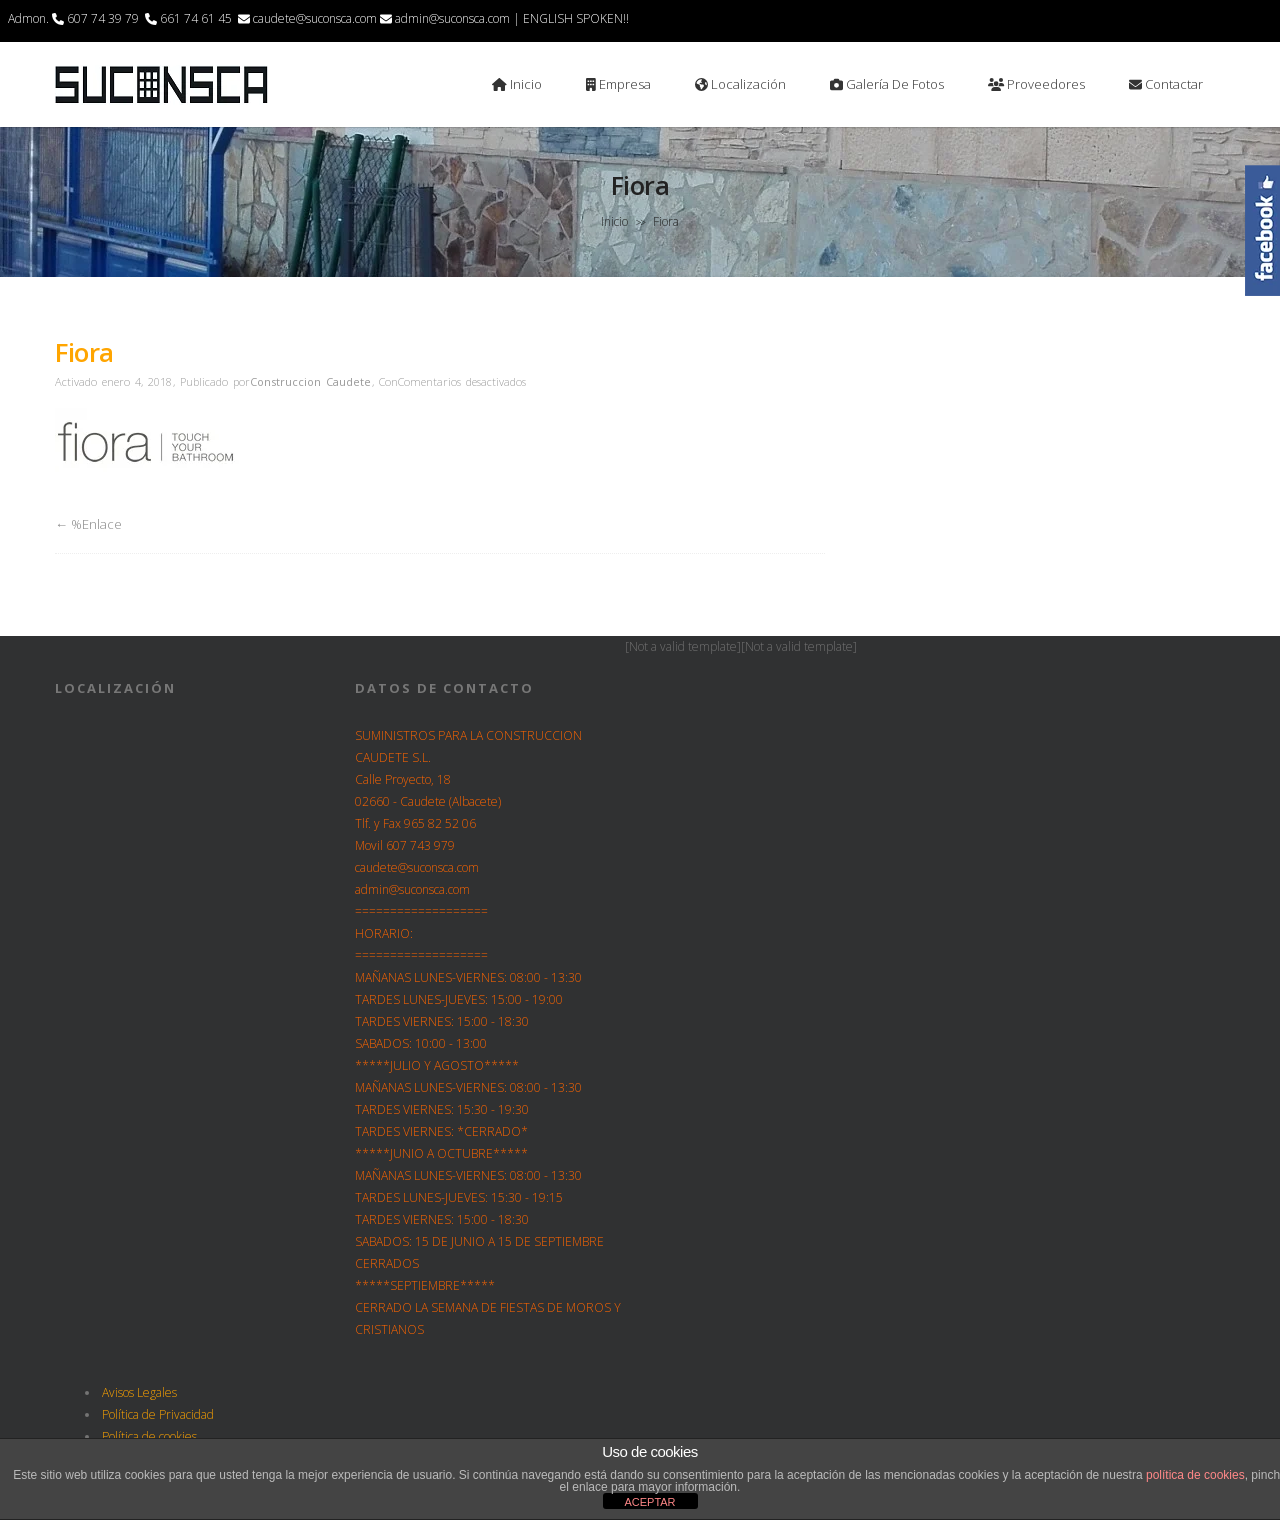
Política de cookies (149, 1436)
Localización (740, 84)
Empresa (618, 84)
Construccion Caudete (310, 381)
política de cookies (1195, 1475)
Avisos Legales (139, 1392)
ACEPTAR (649, 1502)
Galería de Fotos (887, 84)
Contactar (1166, 84)
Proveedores (1036, 84)
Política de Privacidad (158, 1414)
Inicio (517, 84)
